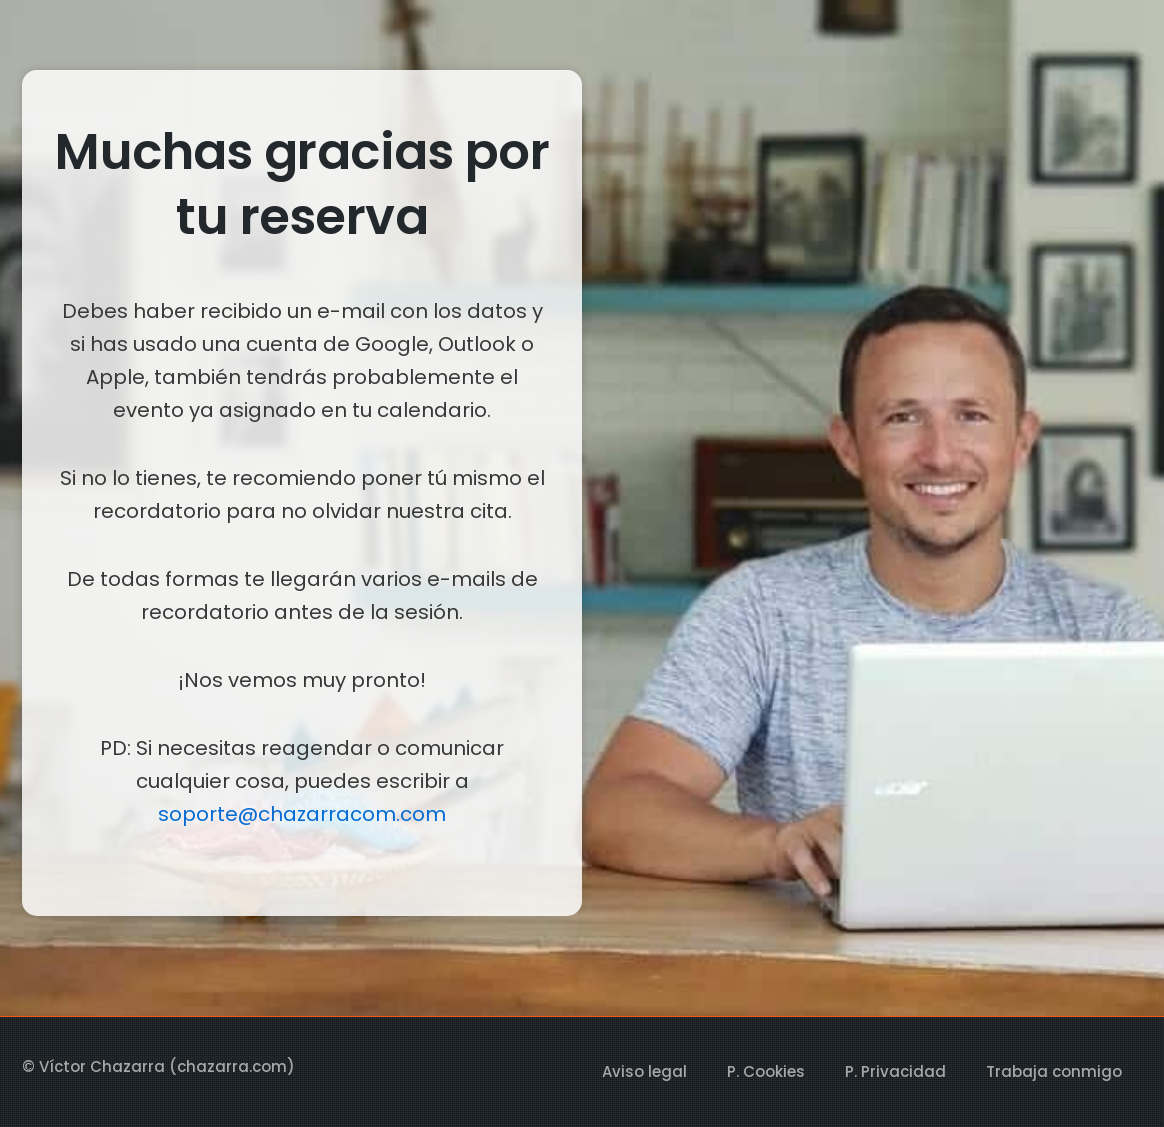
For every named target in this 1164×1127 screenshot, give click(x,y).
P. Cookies (766, 1071)
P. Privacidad (895, 1071)
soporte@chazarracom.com (302, 814)
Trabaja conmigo (1054, 1071)
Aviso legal (644, 1071)
